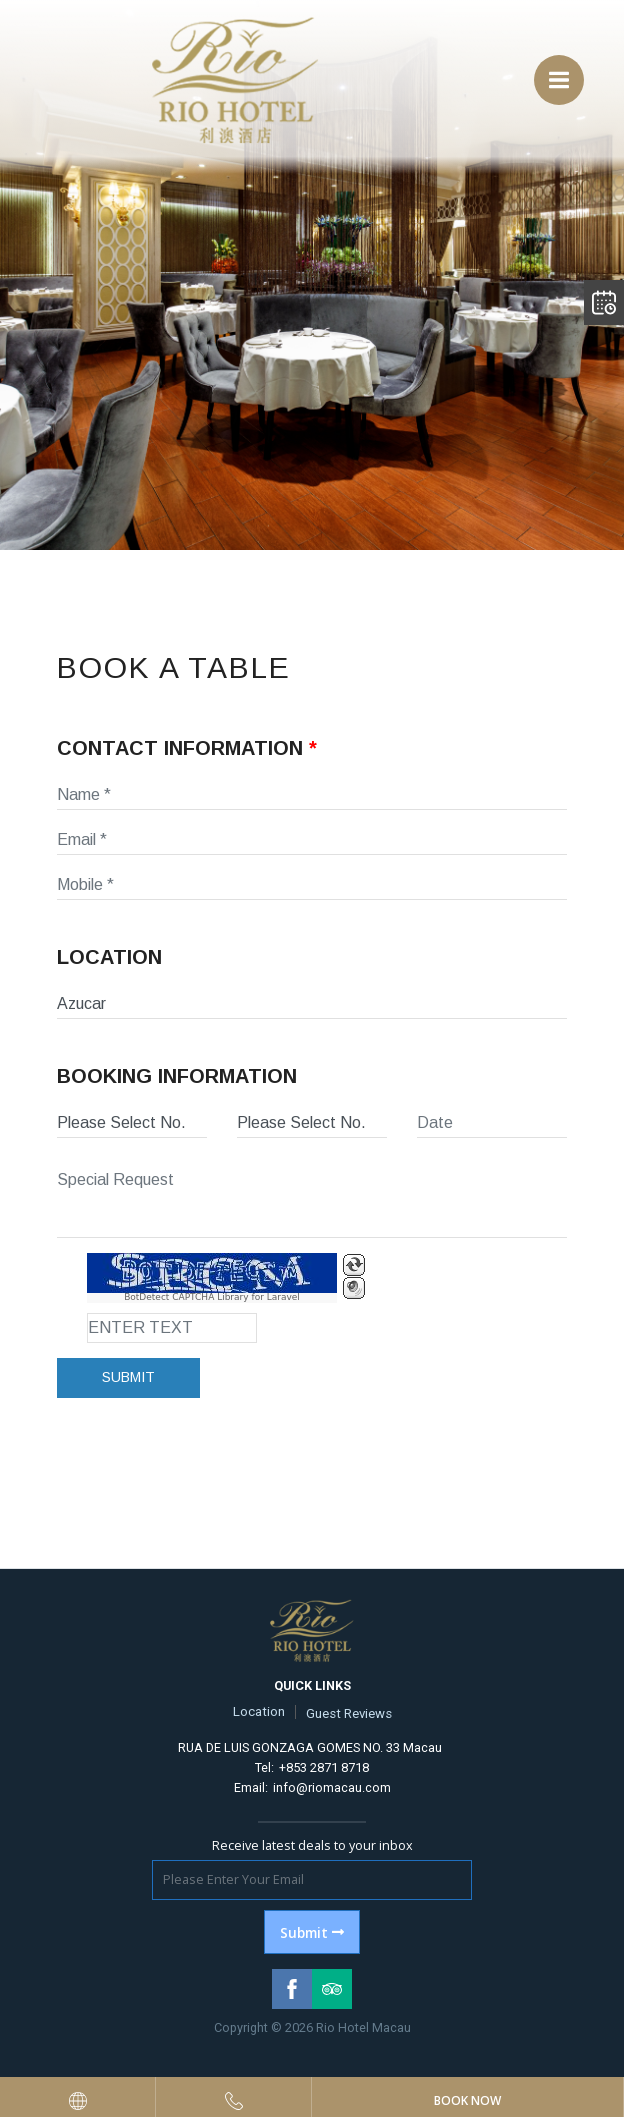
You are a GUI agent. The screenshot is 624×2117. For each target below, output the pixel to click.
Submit (128, 1377)
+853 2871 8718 (324, 1767)
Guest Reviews (349, 1713)
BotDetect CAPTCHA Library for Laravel (212, 1297)
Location (259, 1711)
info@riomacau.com (332, 1787)
